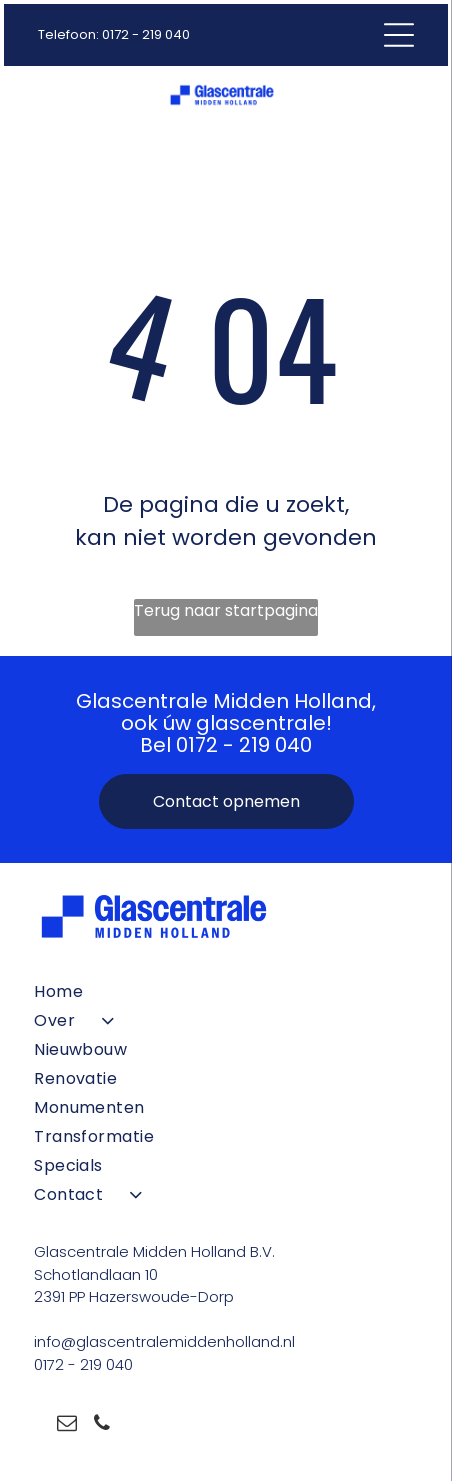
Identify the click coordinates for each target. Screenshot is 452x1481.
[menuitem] (226, 991)
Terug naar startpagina (226, 610)
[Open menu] (399, 35)
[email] (67, 1425)
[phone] (102, 1425)
